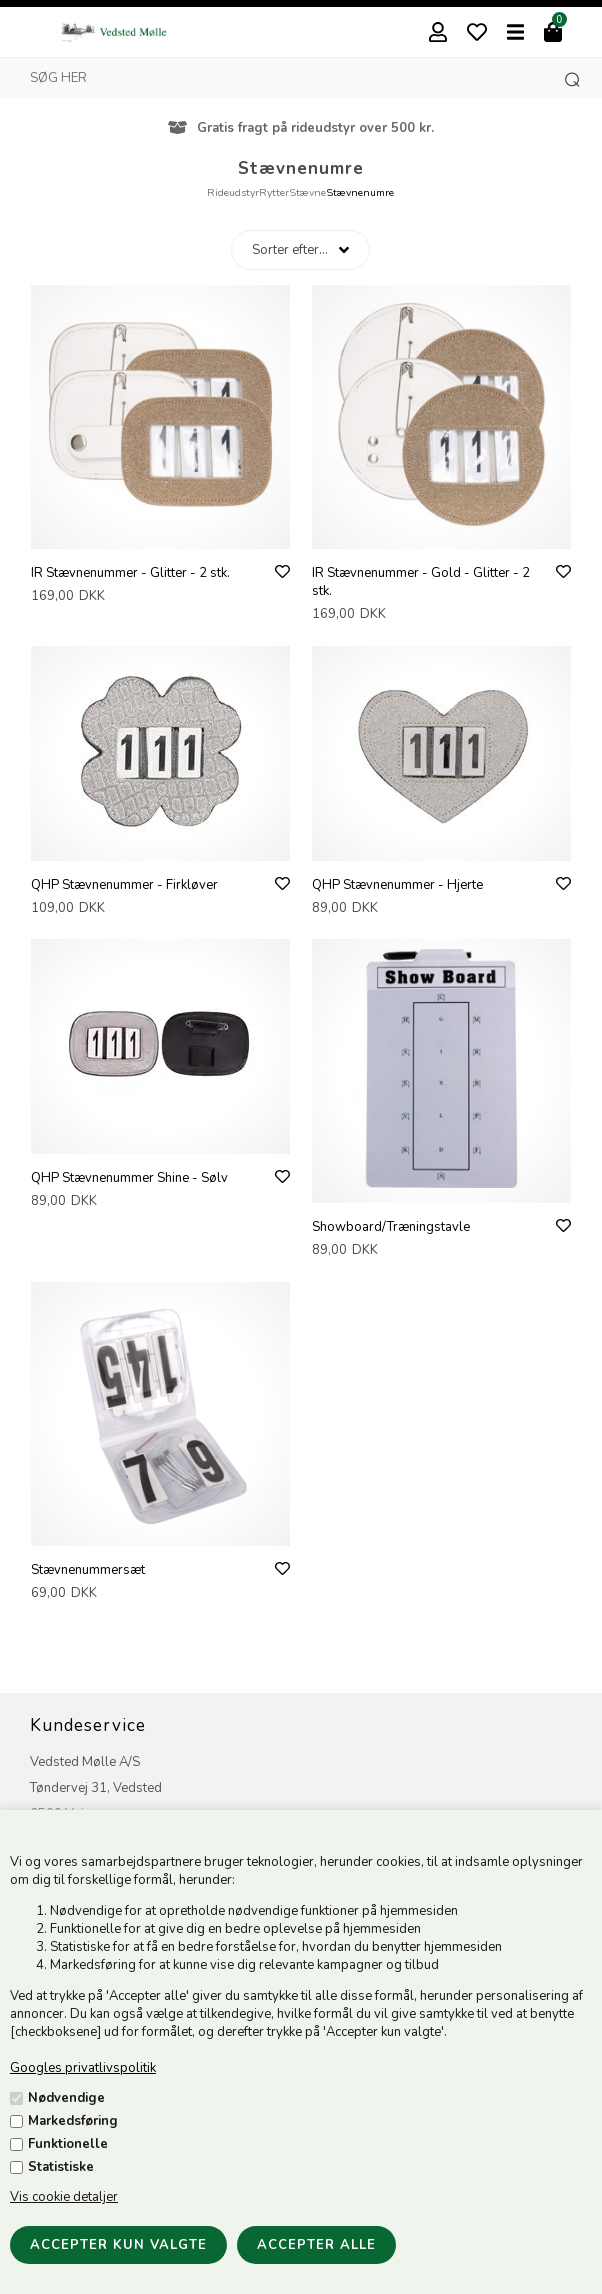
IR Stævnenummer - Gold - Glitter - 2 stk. (421, 582)
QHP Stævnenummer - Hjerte (397, 885)
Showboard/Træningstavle (391, 1227)
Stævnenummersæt (88, 1570)
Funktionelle (68, 2144)
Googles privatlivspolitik (83, 2068)
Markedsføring (73, 2121)
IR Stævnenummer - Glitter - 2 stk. (130, 573)
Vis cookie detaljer (64, 2197)
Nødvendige (66, 2098)
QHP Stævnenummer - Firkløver (124, 885)
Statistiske (61, 2167)
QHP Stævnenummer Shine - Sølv (129, 1178)
